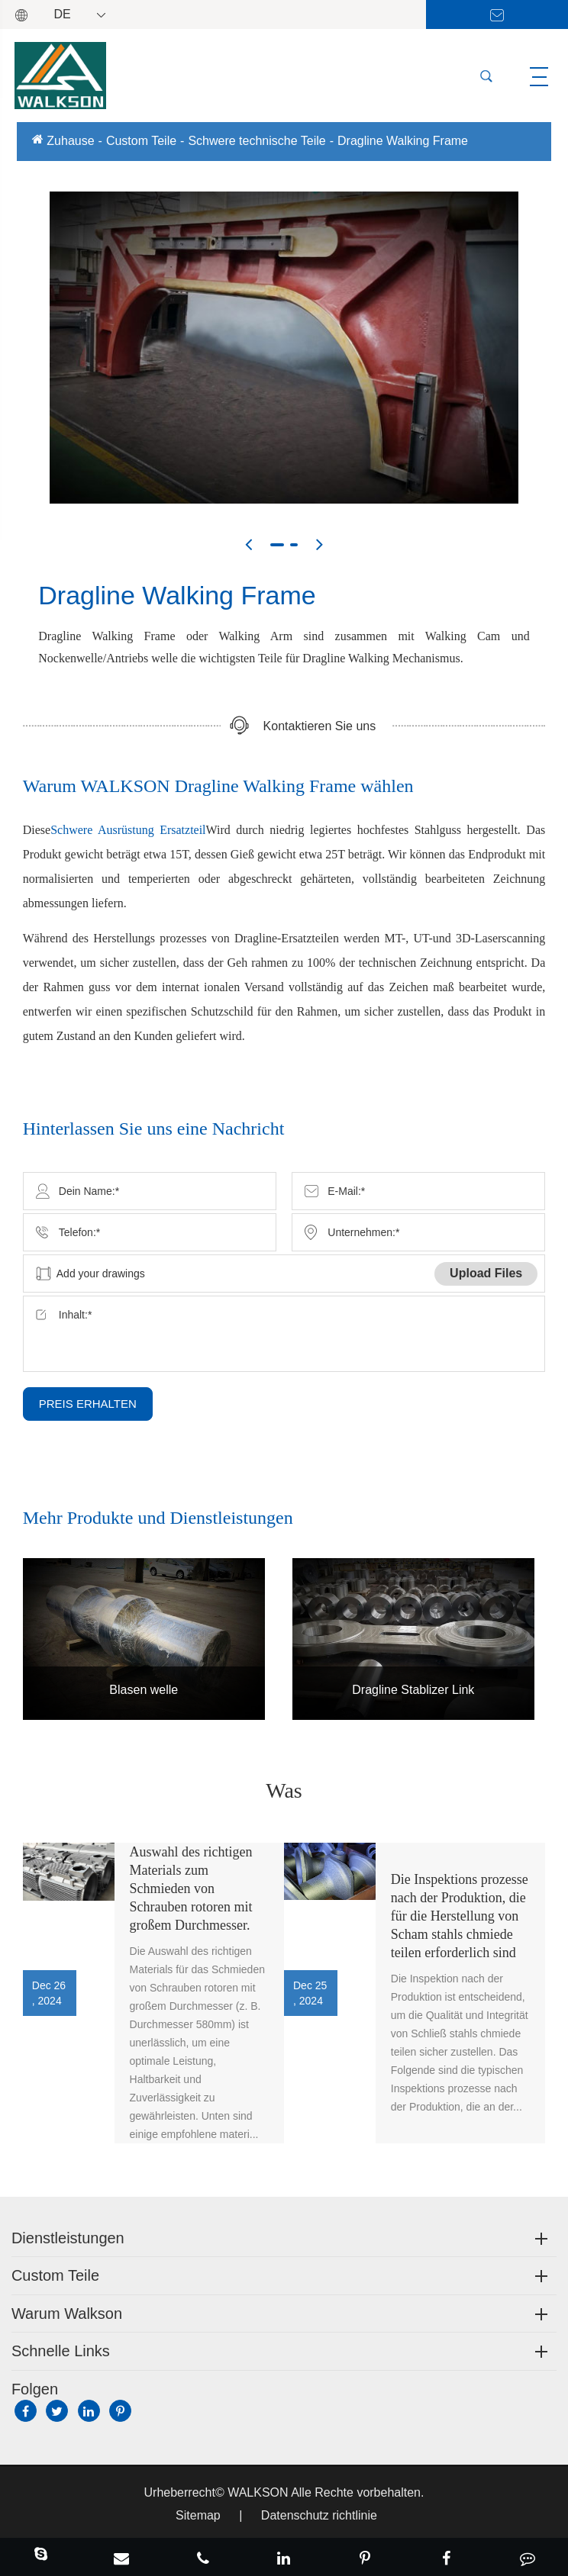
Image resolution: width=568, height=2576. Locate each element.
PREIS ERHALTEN (88, 1403)
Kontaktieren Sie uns (319, 726)
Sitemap (198, 2515)
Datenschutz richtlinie (319, 2515)
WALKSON (259, 2492)
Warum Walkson (66, 2313)
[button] (248, 544)
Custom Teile (141, 140)
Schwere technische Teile (256, 140)
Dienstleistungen (67, 2238)
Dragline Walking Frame (402, 140)
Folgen (34, 2389)
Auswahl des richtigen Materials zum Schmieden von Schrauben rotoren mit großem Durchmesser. (191, 1888)
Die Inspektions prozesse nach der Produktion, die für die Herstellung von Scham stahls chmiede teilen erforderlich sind (459, 1916)
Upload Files (486, 1273)
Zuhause (70, 140)
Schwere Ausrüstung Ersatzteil (127, 829)
